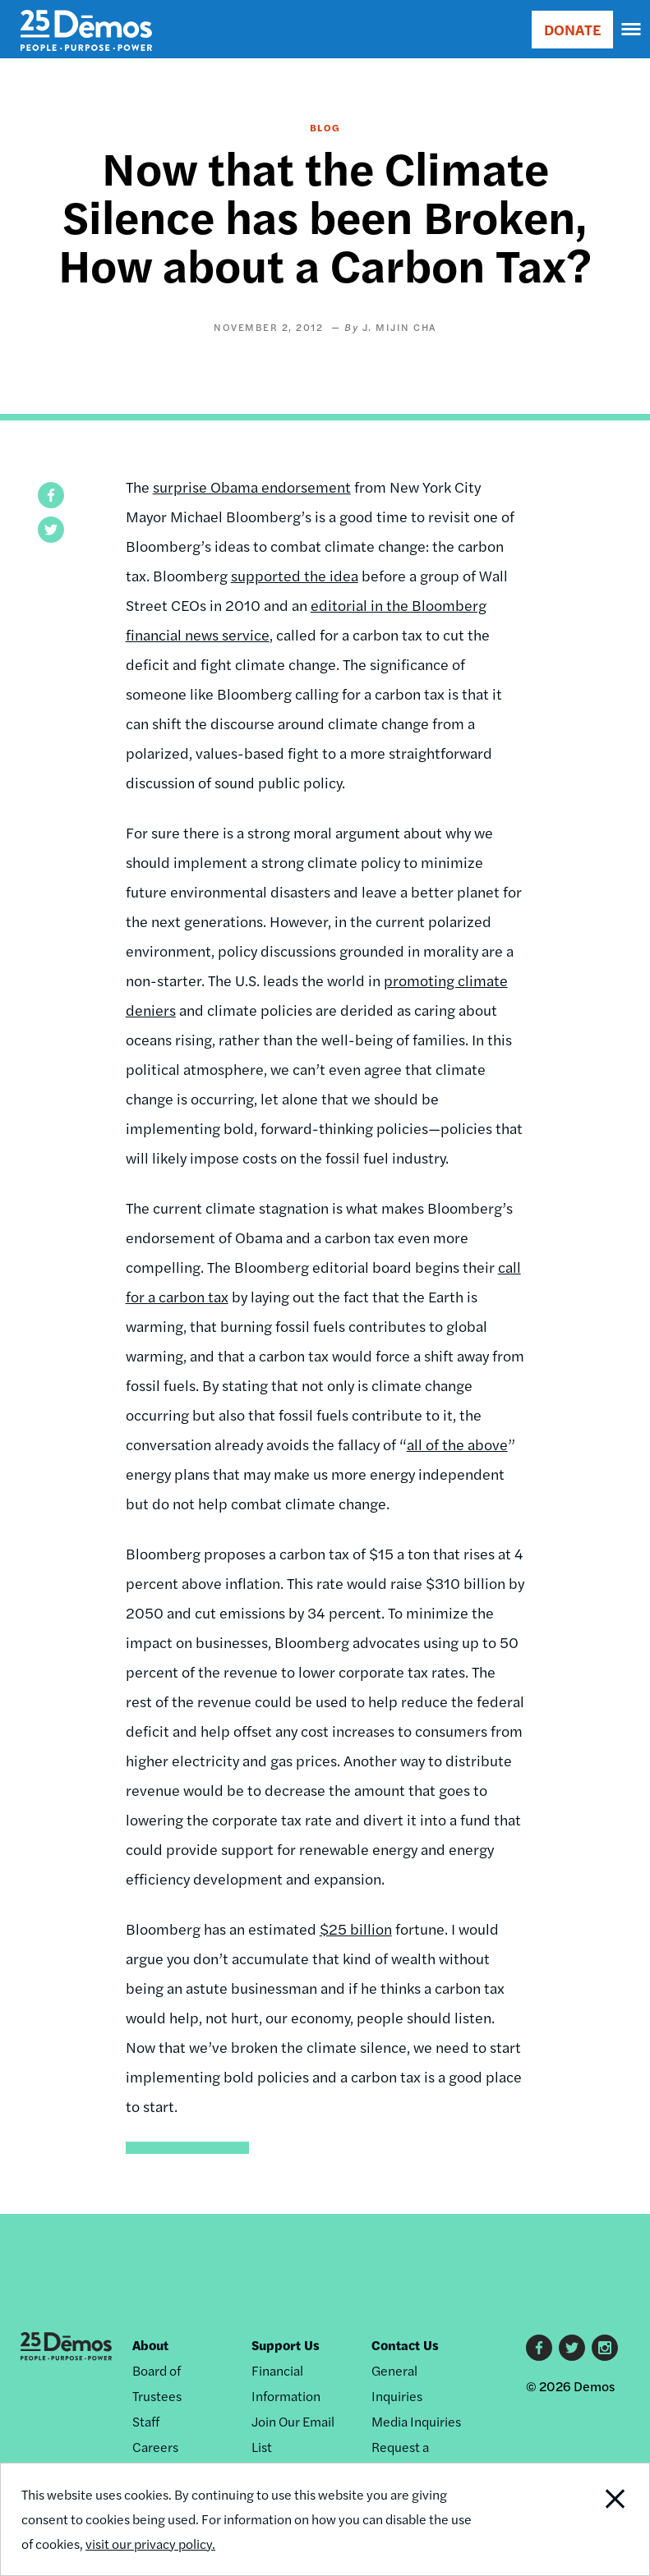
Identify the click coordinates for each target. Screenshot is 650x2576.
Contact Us (405, 2344)
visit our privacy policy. (150, 2543)
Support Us (285, 2344)
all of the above (457, 1444)
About (150, 2344)
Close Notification (587, 2519)
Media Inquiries (416, 2421)
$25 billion (356, 1928)
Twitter (572, 2348)
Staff (145, 2421)
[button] (51, 495)
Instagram (605, 2348)
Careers (155, 2446)
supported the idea (294, 575)
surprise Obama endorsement (252, 486)
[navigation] (632, 29)
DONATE (572, 29)
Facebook (539, 2348)
